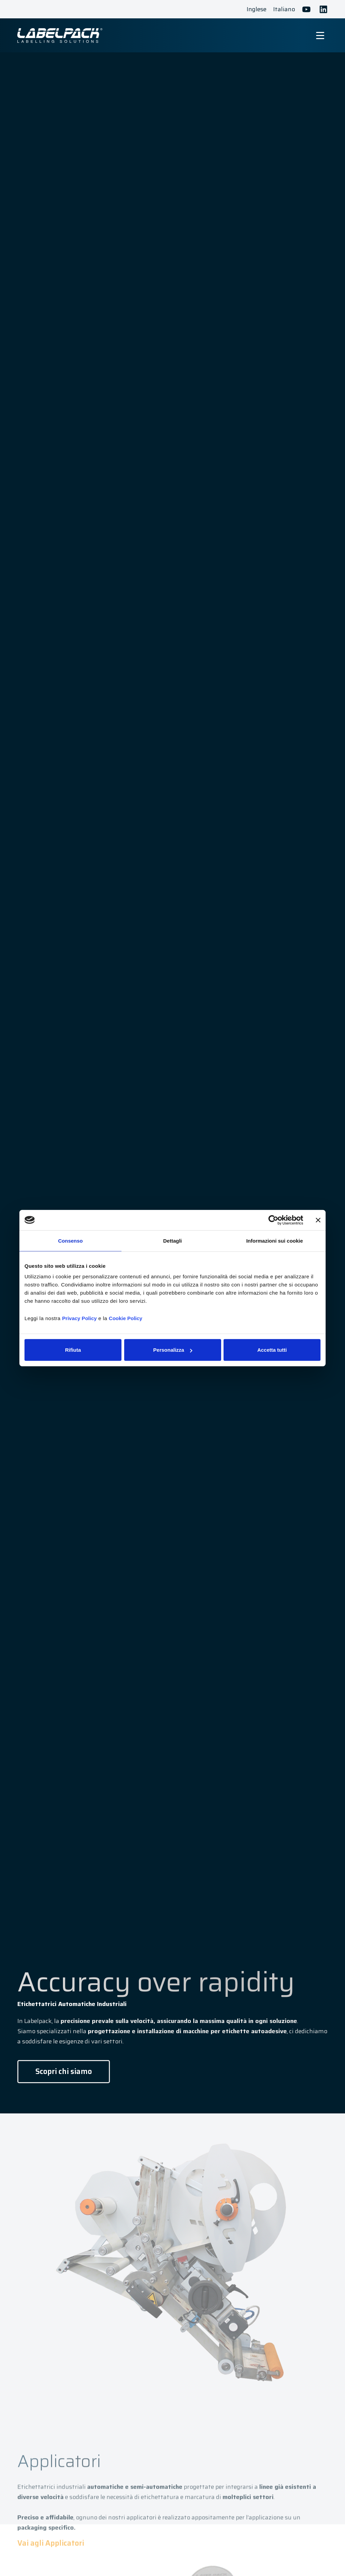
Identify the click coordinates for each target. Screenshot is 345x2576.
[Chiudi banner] (318, 1219)
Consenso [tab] (70, 1240)
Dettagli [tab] (172, 1240)
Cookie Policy (125, 1318)
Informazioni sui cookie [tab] (274, 1240)
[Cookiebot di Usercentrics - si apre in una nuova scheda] (273, 1220)
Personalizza (172, 1350)
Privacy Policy (79, 1318)
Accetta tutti (272, 1350)
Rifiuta (73, 1350)
